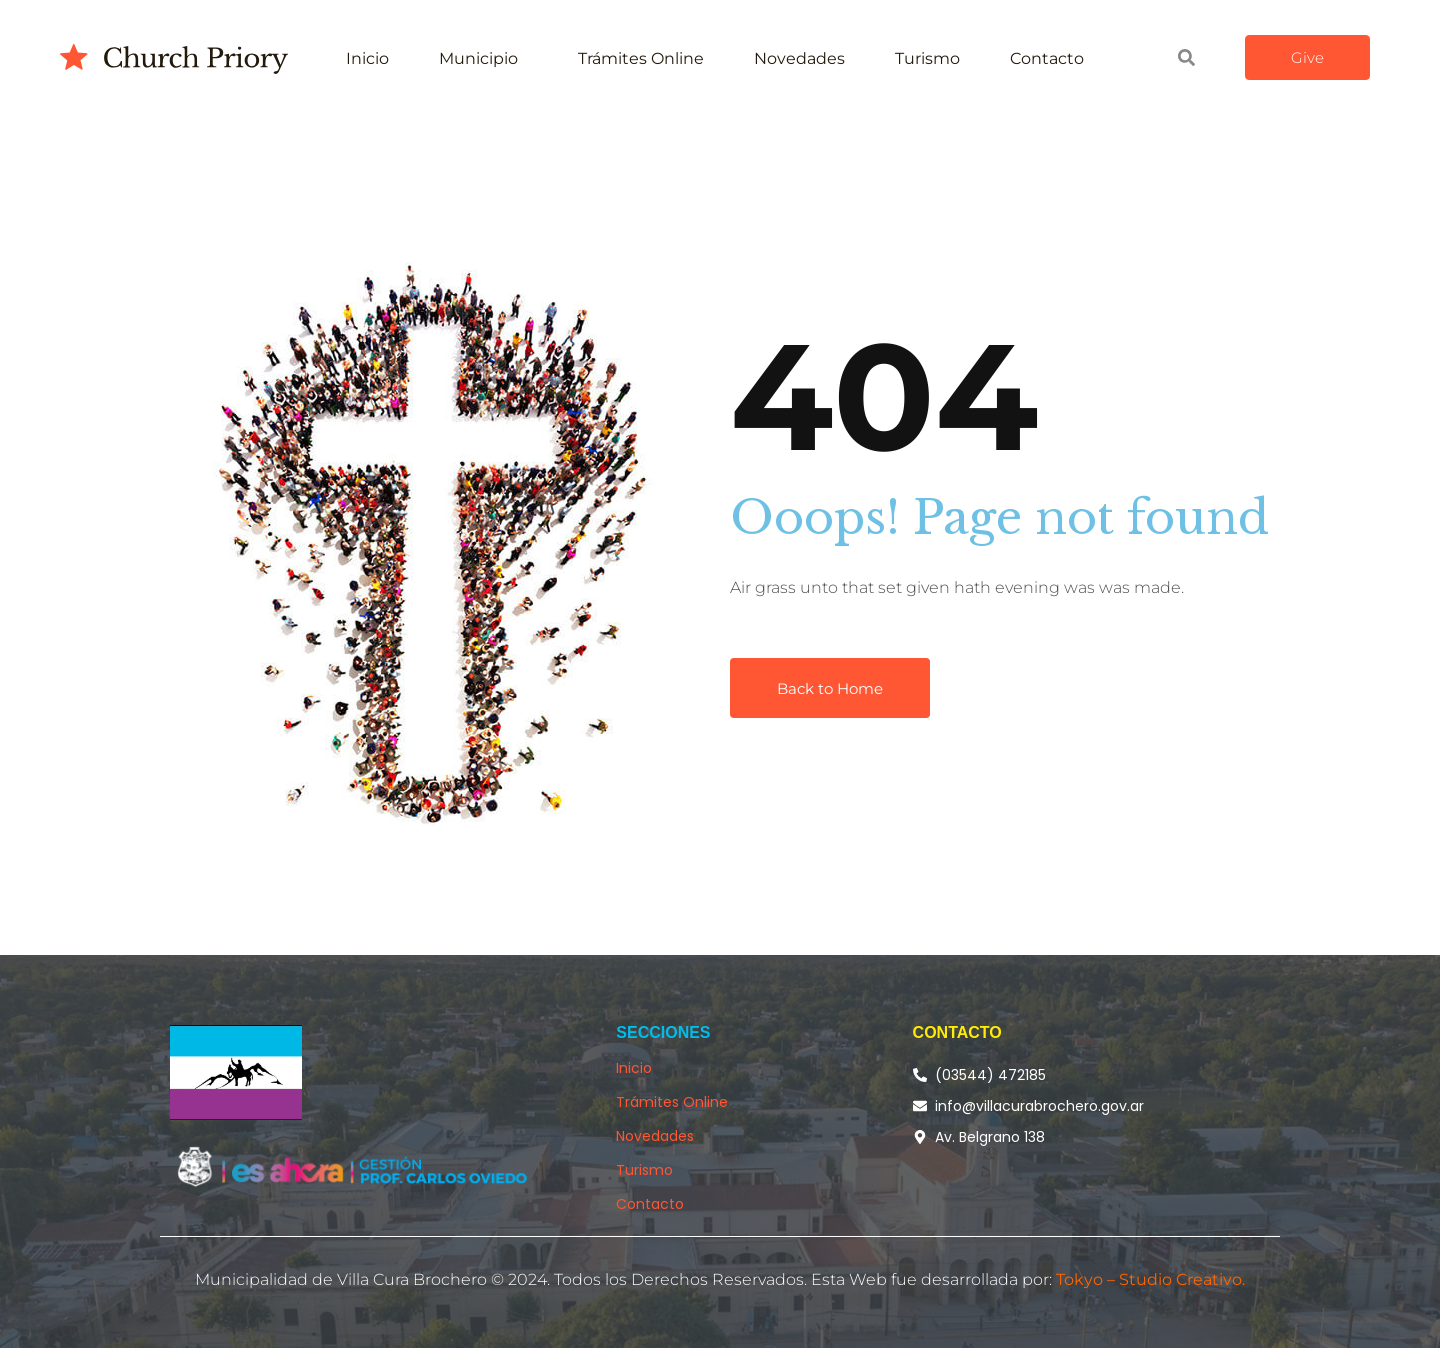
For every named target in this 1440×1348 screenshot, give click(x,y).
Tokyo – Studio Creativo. (1150, 1279)
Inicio (367, 58)
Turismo (927, 58)
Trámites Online (641, 58)
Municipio (478, 58)
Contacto (1047, 58)
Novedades (799, 58)
